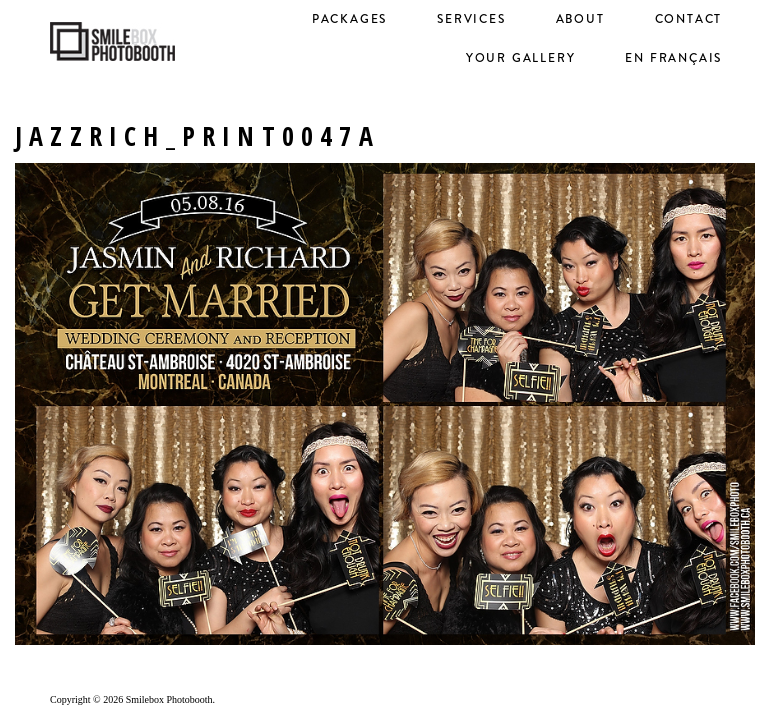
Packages (349, 19)
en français (673, 58)
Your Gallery (521, 58)
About (580, 19)
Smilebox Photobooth (169, 699)
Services (471, 19)
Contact (689, 19)
